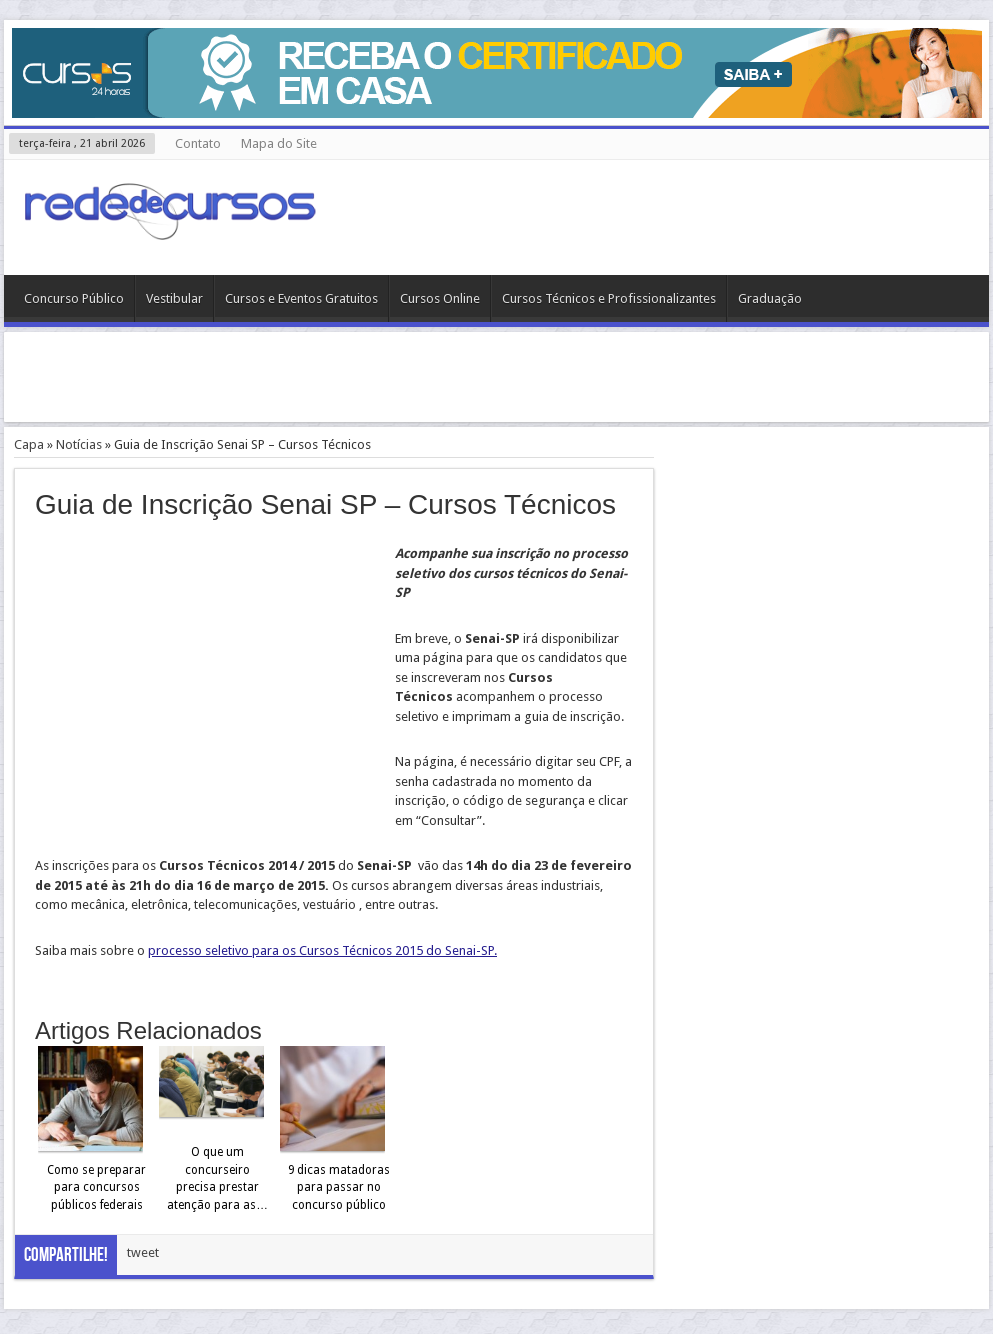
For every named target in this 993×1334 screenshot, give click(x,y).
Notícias (79, 444)
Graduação (770, 298)
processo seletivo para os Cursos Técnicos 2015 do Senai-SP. (322, 950)
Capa (29, 444)
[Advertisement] (497, 377)
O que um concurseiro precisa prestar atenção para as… (217, 1178)
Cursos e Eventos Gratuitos (301, 298)
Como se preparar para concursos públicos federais (96, 1187)
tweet (143, 1252)
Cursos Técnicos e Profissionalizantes (609, 298)
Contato (198, 143)
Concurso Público (74, 298)
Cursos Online (440, 298)
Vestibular (174, 298)
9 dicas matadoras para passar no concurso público (339, 1187)
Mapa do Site (279, 143)
